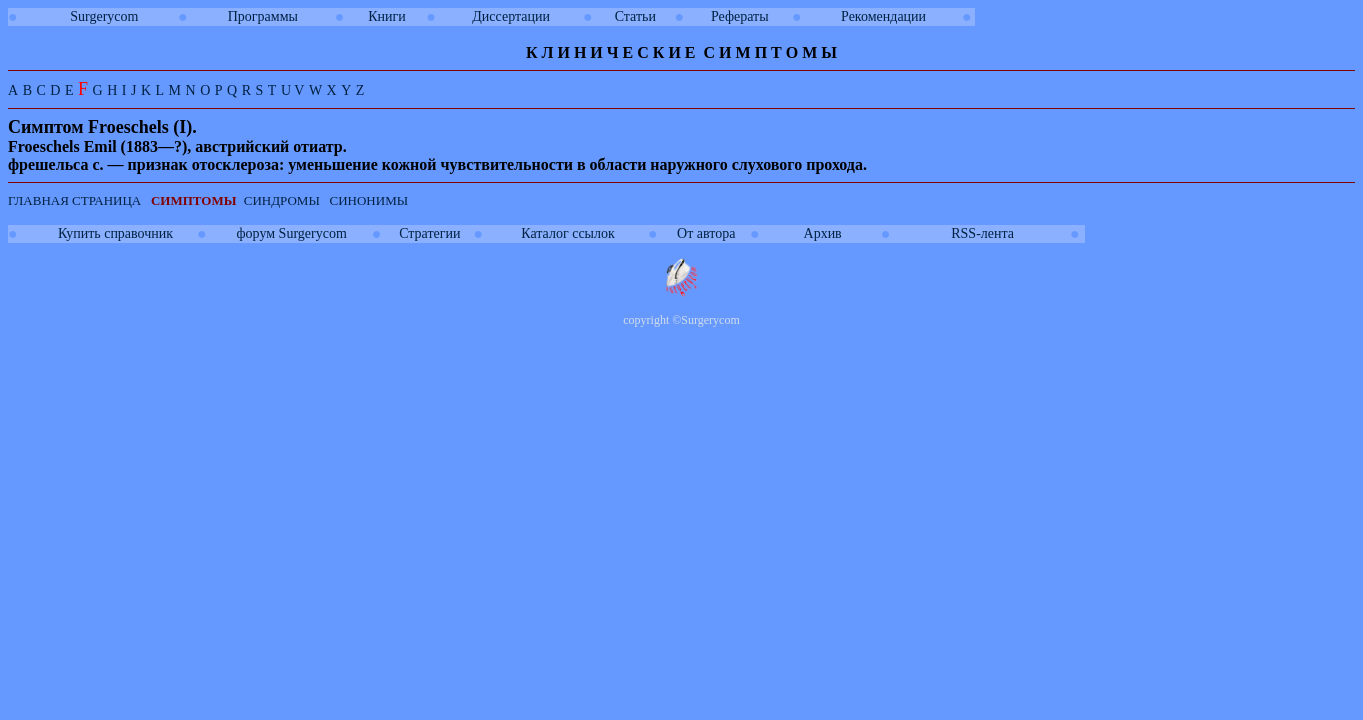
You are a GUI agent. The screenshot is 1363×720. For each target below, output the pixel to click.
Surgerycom (104, 16)
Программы (263, 16)
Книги (387, 16)
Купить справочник (115, 233)
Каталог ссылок (567, 233)
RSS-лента (982, 233)
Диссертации (511, 16)
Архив (823, 233)
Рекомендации (883, 16)
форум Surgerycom (292, 233)
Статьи (635, 16)
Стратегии (429, 233)
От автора (706, 233)
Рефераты (740, 16)
